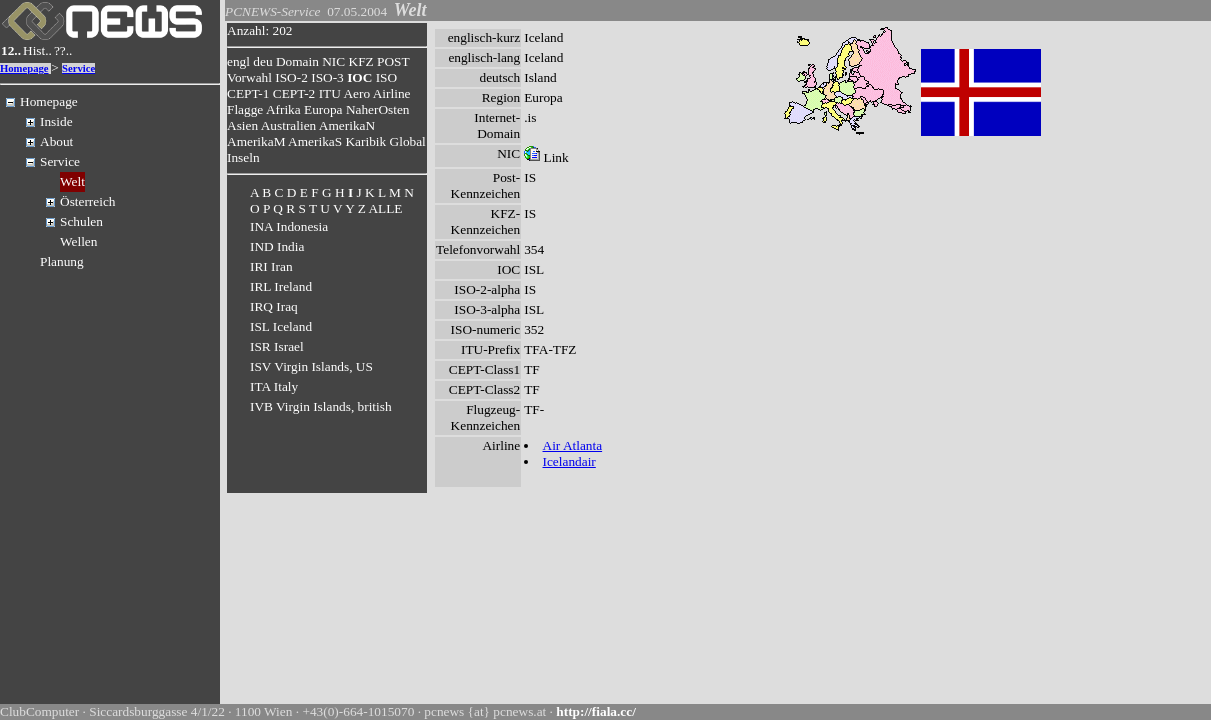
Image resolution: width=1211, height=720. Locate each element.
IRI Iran (271, 266)
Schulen (81, 221)
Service (78, 68)
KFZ (361, 61)
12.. (11, 50)
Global (408, 141)
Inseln (243, 157)
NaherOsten (378, 109)
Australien (289, 125)
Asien (242, 125)
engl (238, 61)
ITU (330, 93)
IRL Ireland (281, 286)
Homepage (24, 68)
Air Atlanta (573, 445)
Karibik (365, 141)
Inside (56, 121)
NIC (333, 61)
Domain (297, 61)
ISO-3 (327, 77)
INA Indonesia (289, 226)
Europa (323, 109)
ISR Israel (277, 346)
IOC (359, 77)
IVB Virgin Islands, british (321, 406)
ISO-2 (291, 77)
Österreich (88, 201)
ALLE (385, 208)
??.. (63, 50)
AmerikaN (347, 125)
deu (262, 61)
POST (393, 61)
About (56, 141)
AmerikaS (315, 141)
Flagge (245, 109)
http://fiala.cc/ (596, 711)
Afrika (283, 109)
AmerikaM (256, 141)
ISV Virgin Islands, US (311, 366)
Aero (356, 93)
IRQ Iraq (274, 306)
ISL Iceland (281, 326)
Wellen (78, 241)
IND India (277, 246)
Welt (72, 181)
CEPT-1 (248, 93)
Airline (392, 93)
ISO (386, 77)
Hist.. (37, 50)
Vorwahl (249, 77)
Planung (62, 261)
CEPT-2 (294, 93)
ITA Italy (274, 386)
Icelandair (569, 461)
